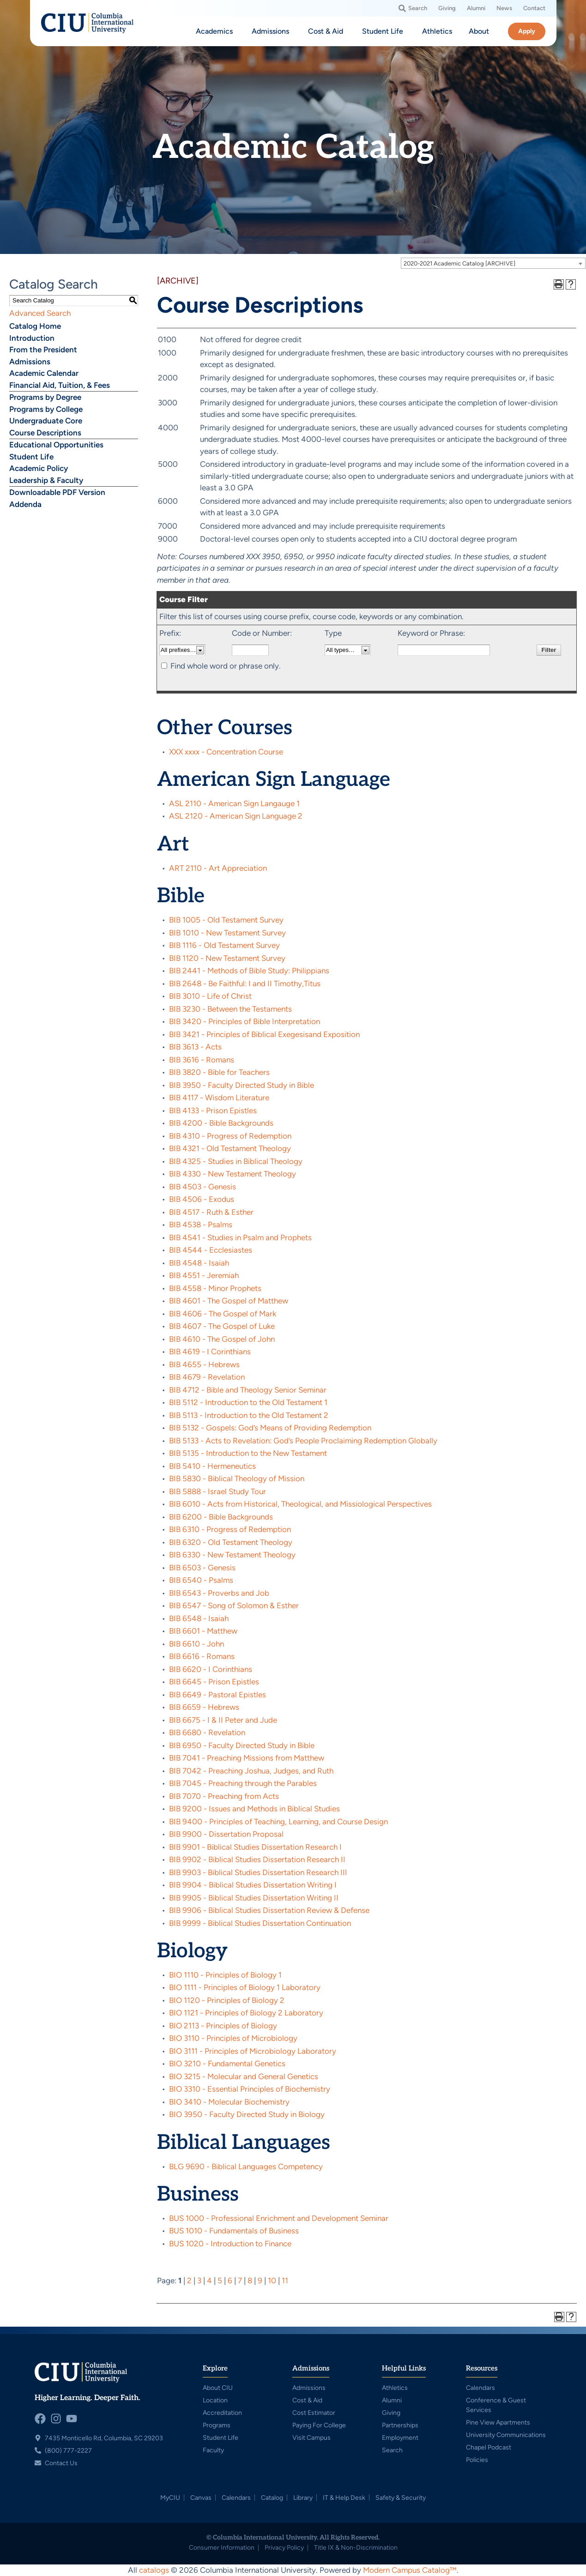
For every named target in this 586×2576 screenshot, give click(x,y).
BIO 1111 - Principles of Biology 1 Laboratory (244, 1987)
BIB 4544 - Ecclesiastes (210, 1250)
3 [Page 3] (199, 2280)
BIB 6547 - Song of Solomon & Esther (234, 1605)
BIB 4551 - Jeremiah (204, 1275)
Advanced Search (40, 313)
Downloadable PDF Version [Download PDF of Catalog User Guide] (57, 492)
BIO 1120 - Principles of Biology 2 (226, 2000)
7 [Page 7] (240, 2280)
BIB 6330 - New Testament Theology (232, 1554)
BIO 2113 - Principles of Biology (223, 2025)
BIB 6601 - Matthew (203, 1630)
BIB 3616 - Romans (201, 1059)
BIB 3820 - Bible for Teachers (219, 1072)
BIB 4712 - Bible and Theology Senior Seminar (247, 1389)
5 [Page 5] (219, 2280)
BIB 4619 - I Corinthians (210, 1351)
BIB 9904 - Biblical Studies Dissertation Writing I (253, 1884)
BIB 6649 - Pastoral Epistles (217, 1694)
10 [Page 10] (272, 2280)
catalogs (154, 2570)
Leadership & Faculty (46, 480)
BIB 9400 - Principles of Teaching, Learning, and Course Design (278, 1821)
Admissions (29, 361)
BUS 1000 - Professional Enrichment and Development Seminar (278, 2218)
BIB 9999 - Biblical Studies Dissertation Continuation (260, 1923)
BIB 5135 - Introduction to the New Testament (248, 1453)
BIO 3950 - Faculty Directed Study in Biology (247, 2114)
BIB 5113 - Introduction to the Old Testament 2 (248, 1415)
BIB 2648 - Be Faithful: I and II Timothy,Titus (244, 983)
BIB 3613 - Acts (195, 1046)
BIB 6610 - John (196, 1643)
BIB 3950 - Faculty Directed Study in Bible (241, 1085)
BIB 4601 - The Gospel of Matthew (228, 1300)
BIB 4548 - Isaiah (199, 1262)
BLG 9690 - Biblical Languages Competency (246, 2166)
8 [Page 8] (250, 2280)
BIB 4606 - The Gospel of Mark (222, 1313)
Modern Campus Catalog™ (410, 2570)
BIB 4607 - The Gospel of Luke (222, 1326)
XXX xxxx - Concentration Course (226, 751)
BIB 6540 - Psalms (201, 1580)
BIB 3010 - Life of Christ (210, 996)
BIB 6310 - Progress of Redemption (230, 1529)
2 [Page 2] (189, 2280)
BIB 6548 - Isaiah (199, 1618)
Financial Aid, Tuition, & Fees (59, 385)
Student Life (31, 456)
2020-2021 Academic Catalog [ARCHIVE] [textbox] (459, 263)
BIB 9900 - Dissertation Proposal (226, 1834)
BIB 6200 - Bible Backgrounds (221, 1516)
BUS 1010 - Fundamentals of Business (234, 2230)
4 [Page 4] (209, 2280)
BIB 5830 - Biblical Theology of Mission (236, 1478)
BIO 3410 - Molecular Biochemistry (229, 2101)
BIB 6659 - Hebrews (204, 1707)
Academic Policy (38, 468)
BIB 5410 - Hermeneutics (212, 1466)
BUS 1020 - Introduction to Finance (230, 2243)
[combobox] (493, 263)
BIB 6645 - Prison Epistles (214, 1681)
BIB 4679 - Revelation (207, 1377)
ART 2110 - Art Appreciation (218, 868)
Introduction (31, 338)
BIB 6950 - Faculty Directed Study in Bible (241, 1745)
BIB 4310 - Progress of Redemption (230, 1135)
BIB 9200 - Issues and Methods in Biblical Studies (254, 1808)
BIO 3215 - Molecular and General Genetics (243, 2076)
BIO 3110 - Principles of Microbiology (233, 2038)
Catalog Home (35, 326)
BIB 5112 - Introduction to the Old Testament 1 (248, 1402)
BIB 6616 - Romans (202, 1656)
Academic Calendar (44, 373)
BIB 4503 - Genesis (202, 1186)
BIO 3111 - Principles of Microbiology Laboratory (252, 2051)
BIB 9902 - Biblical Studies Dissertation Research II (257, 1859)
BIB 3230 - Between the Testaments (230, 1009)
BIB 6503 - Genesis (202, 1567)
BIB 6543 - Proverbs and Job (219, 1593)
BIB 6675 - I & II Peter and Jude (223, 1720)
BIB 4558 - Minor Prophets (215, 1288)
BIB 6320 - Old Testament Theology (230, 1542)
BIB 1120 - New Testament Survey (227, 958)
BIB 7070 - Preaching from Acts (224, 1796)
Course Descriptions (45, 432)
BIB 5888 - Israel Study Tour (217, 1491)
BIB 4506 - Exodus (201, 1199)
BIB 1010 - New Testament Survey (227, 932)
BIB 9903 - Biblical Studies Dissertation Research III (258, 1872)
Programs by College (46, 409)
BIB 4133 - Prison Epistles (213, 1110)
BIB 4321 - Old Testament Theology (230, 1148)
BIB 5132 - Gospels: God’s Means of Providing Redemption (270, 1427)
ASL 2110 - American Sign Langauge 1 (234, 803)
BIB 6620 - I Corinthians (210, 1669)
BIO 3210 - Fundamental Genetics (227, 2063)
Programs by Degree (45, 397)
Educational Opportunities (56, 444)
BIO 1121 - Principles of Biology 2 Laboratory (246, 2012)
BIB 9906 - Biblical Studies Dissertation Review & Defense (269, 1910)
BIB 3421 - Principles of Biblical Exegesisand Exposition (264, 1034)
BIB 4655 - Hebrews (204, 1364)
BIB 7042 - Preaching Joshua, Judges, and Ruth (251, 1770)
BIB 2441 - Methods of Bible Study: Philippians (249, 970)
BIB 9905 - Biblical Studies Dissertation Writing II (253, 1897)
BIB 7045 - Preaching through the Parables (243, 1783)
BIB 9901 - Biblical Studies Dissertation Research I (255, 1847)
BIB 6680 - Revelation (207, 1732)
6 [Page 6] (230, 2280)
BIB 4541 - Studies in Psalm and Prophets (240, 1237)
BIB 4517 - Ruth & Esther (211, 1212)
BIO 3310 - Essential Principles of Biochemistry (249, 2088)
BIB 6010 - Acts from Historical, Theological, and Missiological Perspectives (300, 1503)
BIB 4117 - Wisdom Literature (219, 1097)
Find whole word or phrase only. (225, 665)
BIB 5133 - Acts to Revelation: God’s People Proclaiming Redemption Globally (303, 1440)
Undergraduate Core (45, 420)
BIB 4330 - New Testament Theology (232, 1173)
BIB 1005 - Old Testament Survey (226, 919)
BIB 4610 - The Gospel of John (222, 1339)
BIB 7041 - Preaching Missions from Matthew (246, 1757)
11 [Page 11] (285, 2280)
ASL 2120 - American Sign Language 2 (235, 815)
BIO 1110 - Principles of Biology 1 (225, 1974)
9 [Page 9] (260, 2280)
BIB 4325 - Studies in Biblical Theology (235, 1161)
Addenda (25, 504)
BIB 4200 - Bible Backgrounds (221, 1123)
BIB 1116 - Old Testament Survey (224, 945)
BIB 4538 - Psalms (200, 1224)
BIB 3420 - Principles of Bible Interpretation (244, 1021)
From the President (43, 349)
